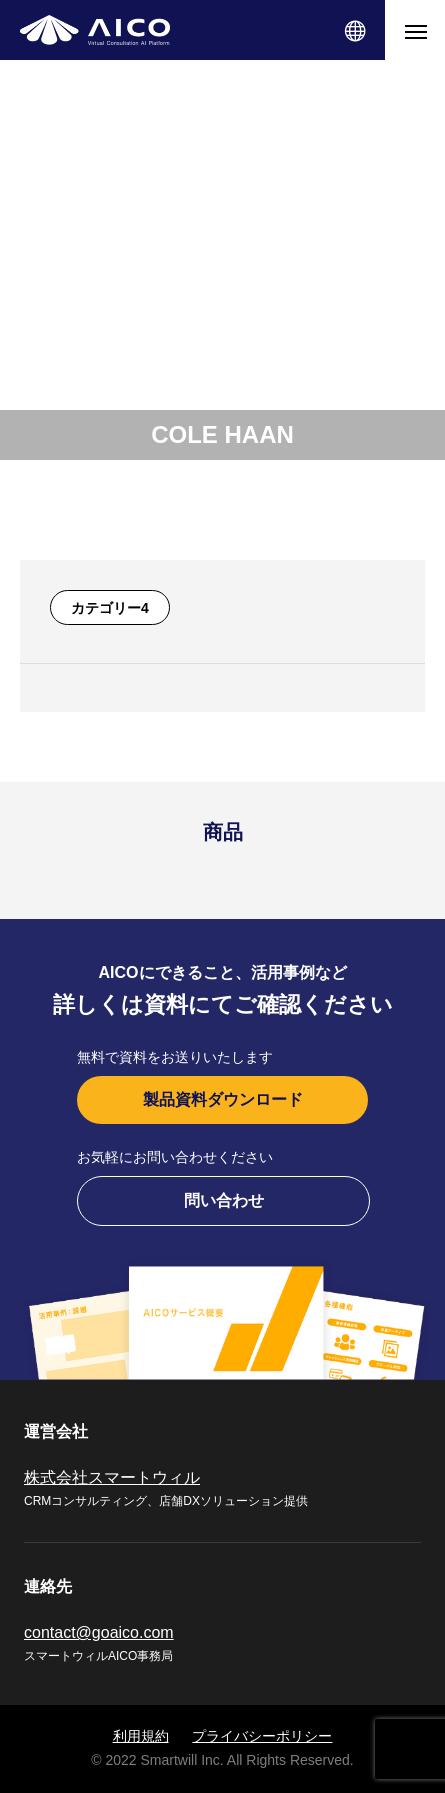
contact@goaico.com (99, 1632)
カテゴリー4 (110, 608)
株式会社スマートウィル (112, 1477)
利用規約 (141, 1736)
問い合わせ (224, 1200)
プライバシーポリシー (262, 1736)
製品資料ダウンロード (223, 1099)
